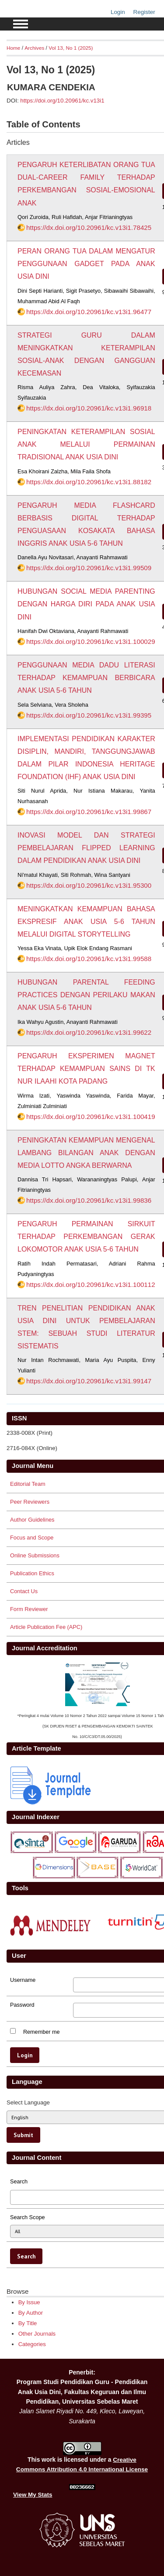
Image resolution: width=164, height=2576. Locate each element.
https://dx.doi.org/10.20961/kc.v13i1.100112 (90, 1284)
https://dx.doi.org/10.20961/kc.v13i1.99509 (88, 567)
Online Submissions (34, 1555)
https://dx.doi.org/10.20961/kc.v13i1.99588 (88, 958)
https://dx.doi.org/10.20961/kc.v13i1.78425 (88, 227)
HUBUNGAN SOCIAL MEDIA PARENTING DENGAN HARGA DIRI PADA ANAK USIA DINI (86, 604)
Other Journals (37, 2333)
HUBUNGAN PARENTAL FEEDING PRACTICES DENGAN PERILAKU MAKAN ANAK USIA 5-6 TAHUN (86, 994)
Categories (32, 2344)
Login (118, 12)
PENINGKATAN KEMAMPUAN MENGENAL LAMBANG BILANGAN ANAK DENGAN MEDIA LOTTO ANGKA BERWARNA (86, 1152)
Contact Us (24, 1591)
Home (13, 48)
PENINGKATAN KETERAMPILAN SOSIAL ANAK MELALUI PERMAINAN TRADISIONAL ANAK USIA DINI (86, 444)
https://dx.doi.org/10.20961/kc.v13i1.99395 (88, 715)
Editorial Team (27, 1484)
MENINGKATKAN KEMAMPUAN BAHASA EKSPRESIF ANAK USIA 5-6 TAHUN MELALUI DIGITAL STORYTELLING (86, 921)
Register (144, 12)
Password (22, 2005)
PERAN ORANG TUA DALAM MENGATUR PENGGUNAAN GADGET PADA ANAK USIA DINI (86, 263)
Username (22, 1980)
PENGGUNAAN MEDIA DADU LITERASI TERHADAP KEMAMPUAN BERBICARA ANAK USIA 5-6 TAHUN (86, 677)
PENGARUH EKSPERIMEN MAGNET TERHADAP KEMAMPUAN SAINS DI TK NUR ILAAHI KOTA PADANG (86, 1068)
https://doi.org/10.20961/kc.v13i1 (62, 100)
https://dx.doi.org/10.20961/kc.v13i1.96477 (88, 311)
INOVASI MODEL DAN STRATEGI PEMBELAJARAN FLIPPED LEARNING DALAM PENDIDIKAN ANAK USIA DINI (86, 847)
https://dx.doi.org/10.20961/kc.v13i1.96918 (88, 408)
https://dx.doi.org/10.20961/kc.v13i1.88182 (88, 482)
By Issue (29, 2302)
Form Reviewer (29, 1609)
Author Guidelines (32, 1519)
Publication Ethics (32, 1573)
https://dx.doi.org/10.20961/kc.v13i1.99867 (88, 811)
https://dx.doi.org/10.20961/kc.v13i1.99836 (88, 1200)
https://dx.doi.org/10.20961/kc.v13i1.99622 (88, 1032)
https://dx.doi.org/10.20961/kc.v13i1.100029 (90, 641)
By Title (27, 2323)
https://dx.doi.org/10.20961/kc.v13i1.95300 (88, 885)
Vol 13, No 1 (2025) (71, 48)
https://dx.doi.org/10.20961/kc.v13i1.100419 (90, 1116)
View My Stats (32, 2494)
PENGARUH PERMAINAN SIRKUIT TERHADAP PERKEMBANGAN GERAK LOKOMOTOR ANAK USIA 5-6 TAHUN (86, 1236)
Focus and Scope (31, 1537)
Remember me (41, 2032)
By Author (30, 2312)
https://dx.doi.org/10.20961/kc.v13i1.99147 (88, 1381)
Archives (34, 48)
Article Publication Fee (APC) (46, 1627)
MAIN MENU (20, 24)
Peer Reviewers (29, 1501)
